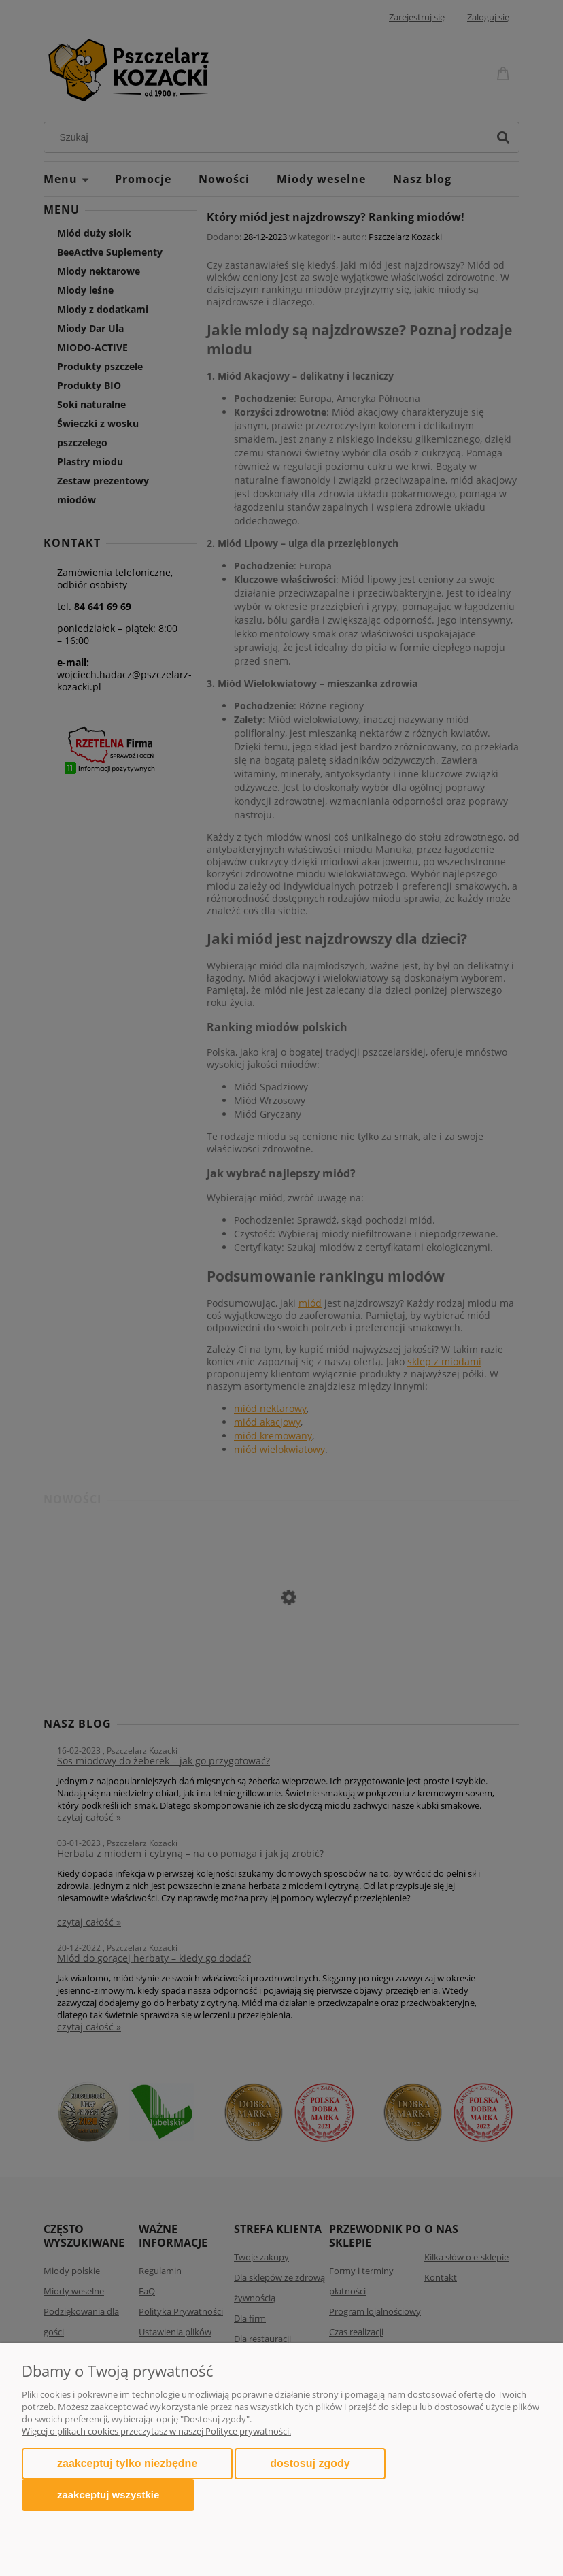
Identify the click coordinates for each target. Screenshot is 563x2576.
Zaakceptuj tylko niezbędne (127, 2463)
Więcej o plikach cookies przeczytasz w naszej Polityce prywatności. (156, 2431)
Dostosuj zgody (309, 2463)
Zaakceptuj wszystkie (108, 2494)
